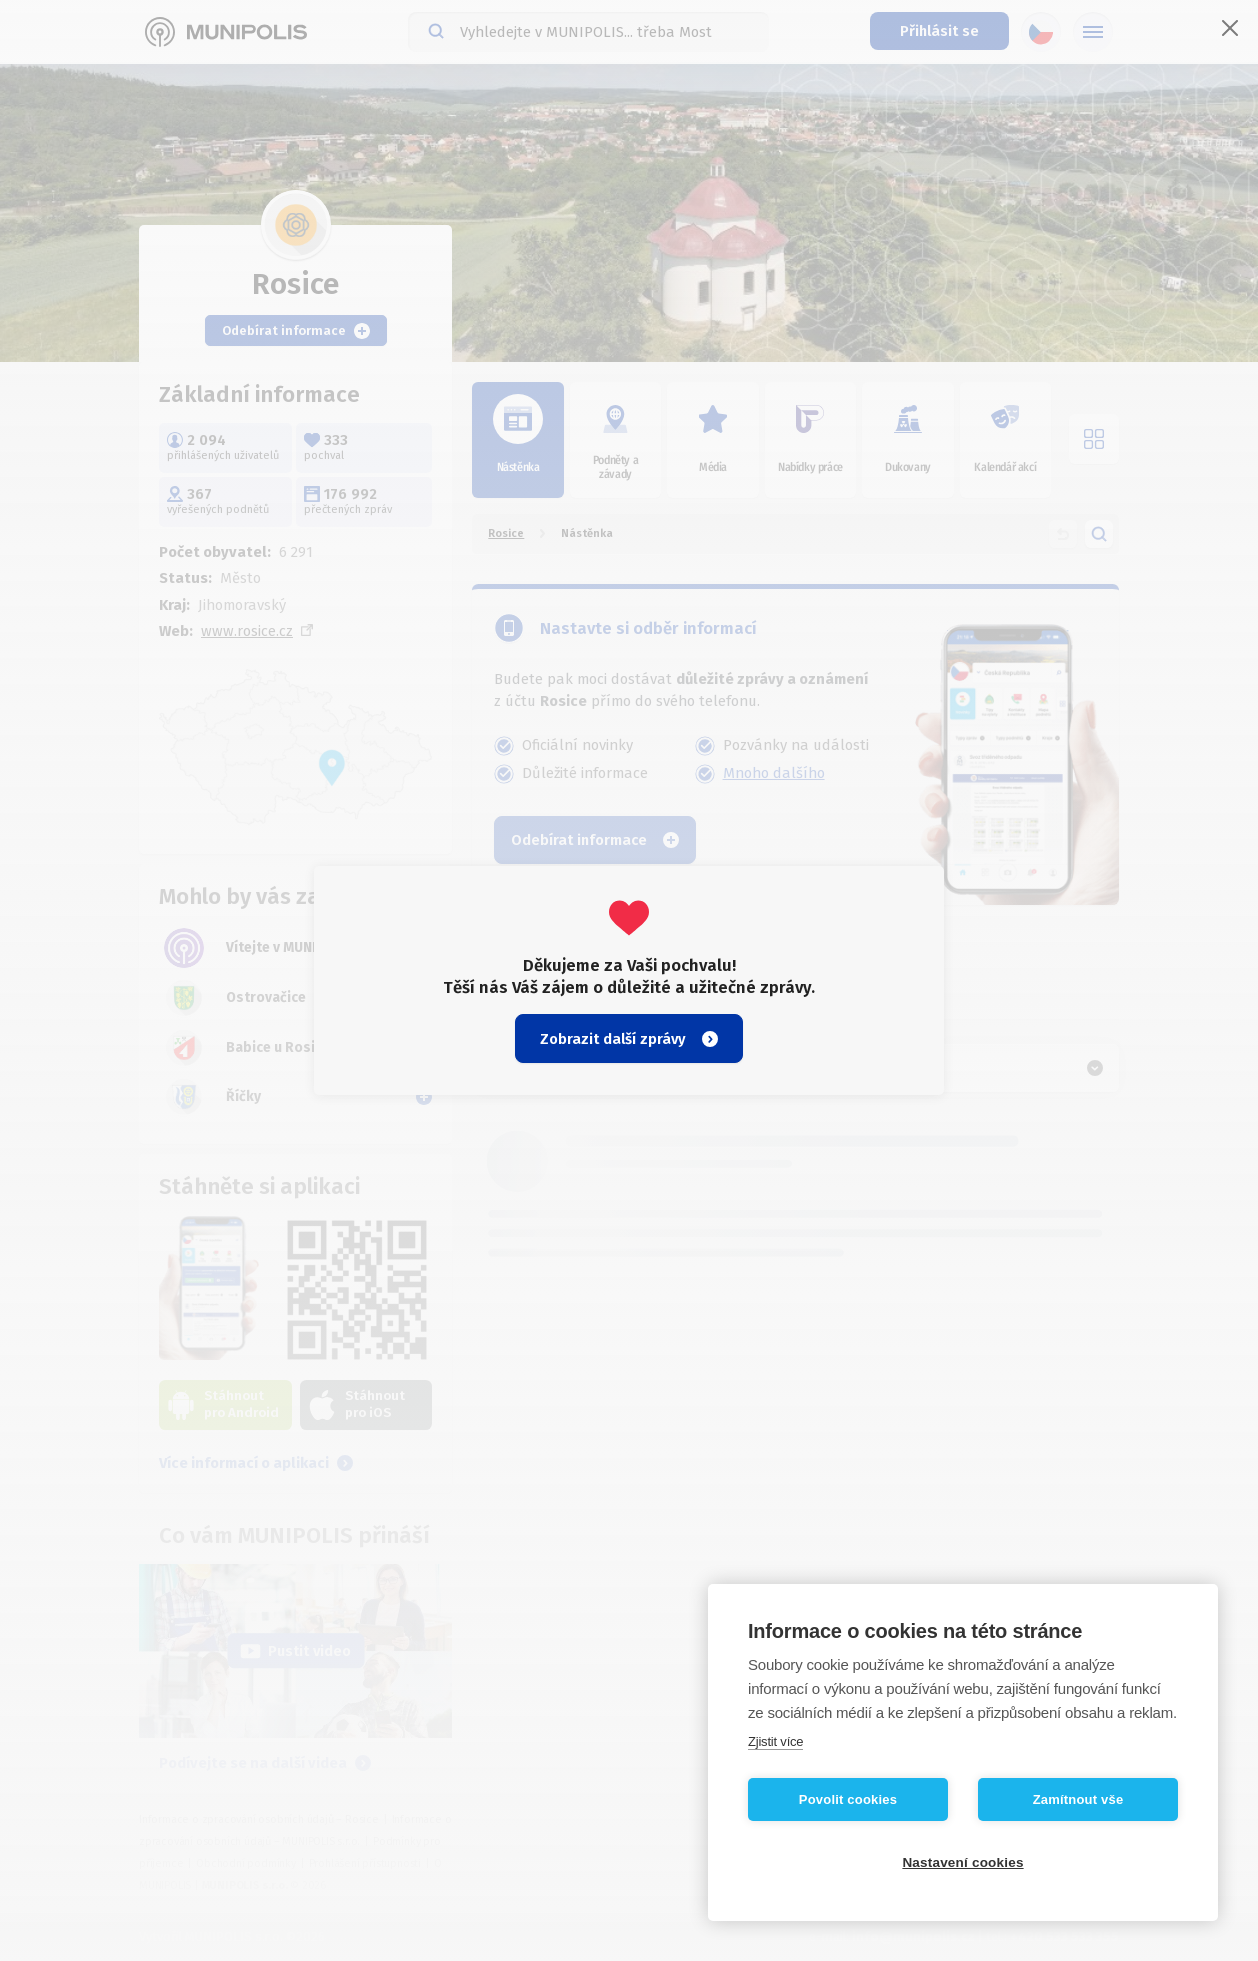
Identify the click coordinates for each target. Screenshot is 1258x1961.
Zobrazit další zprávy (629, 1039)
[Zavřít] (1230, 28)
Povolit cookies (848, 1799)
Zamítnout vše (1078, 1799)
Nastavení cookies (962, 1862)
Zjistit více (775, 1741)
